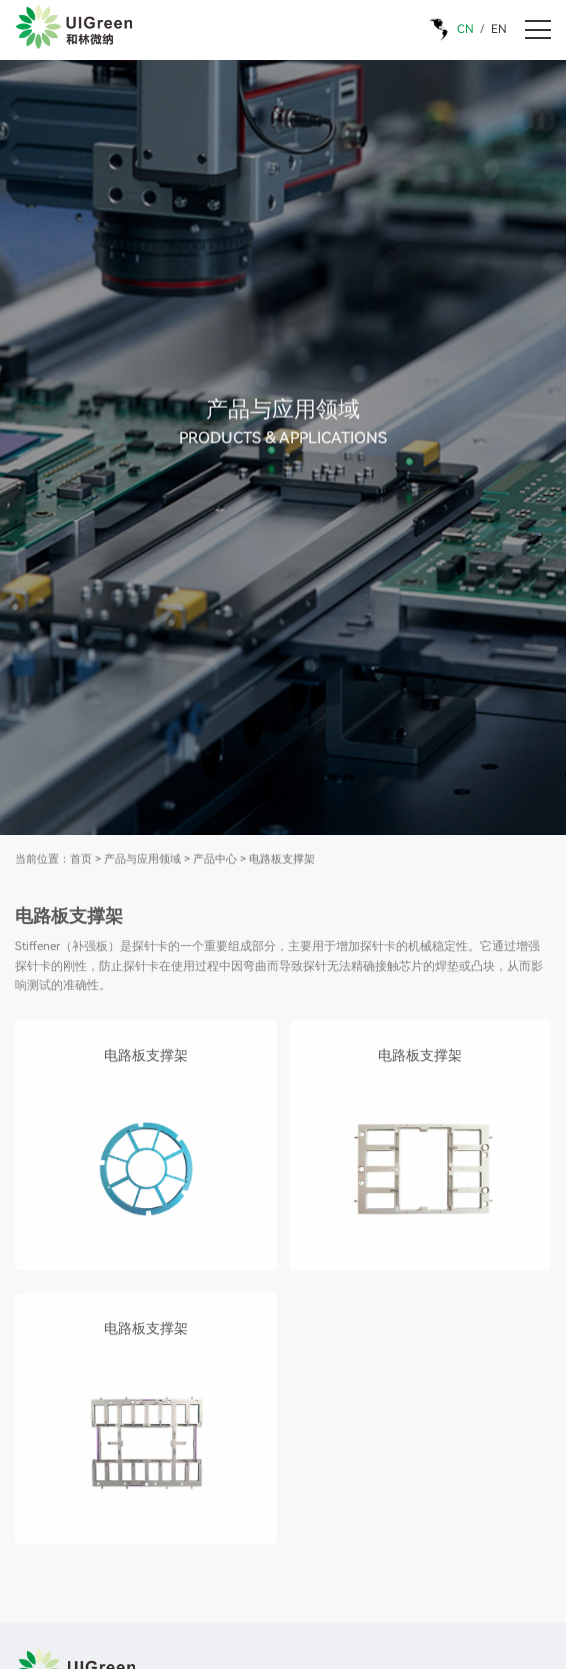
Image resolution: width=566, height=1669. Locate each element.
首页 (81, 860)
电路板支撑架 (282, 860)
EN (499, 29)
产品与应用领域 (142, 860)
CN (465, 29)
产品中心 (215, 860)
